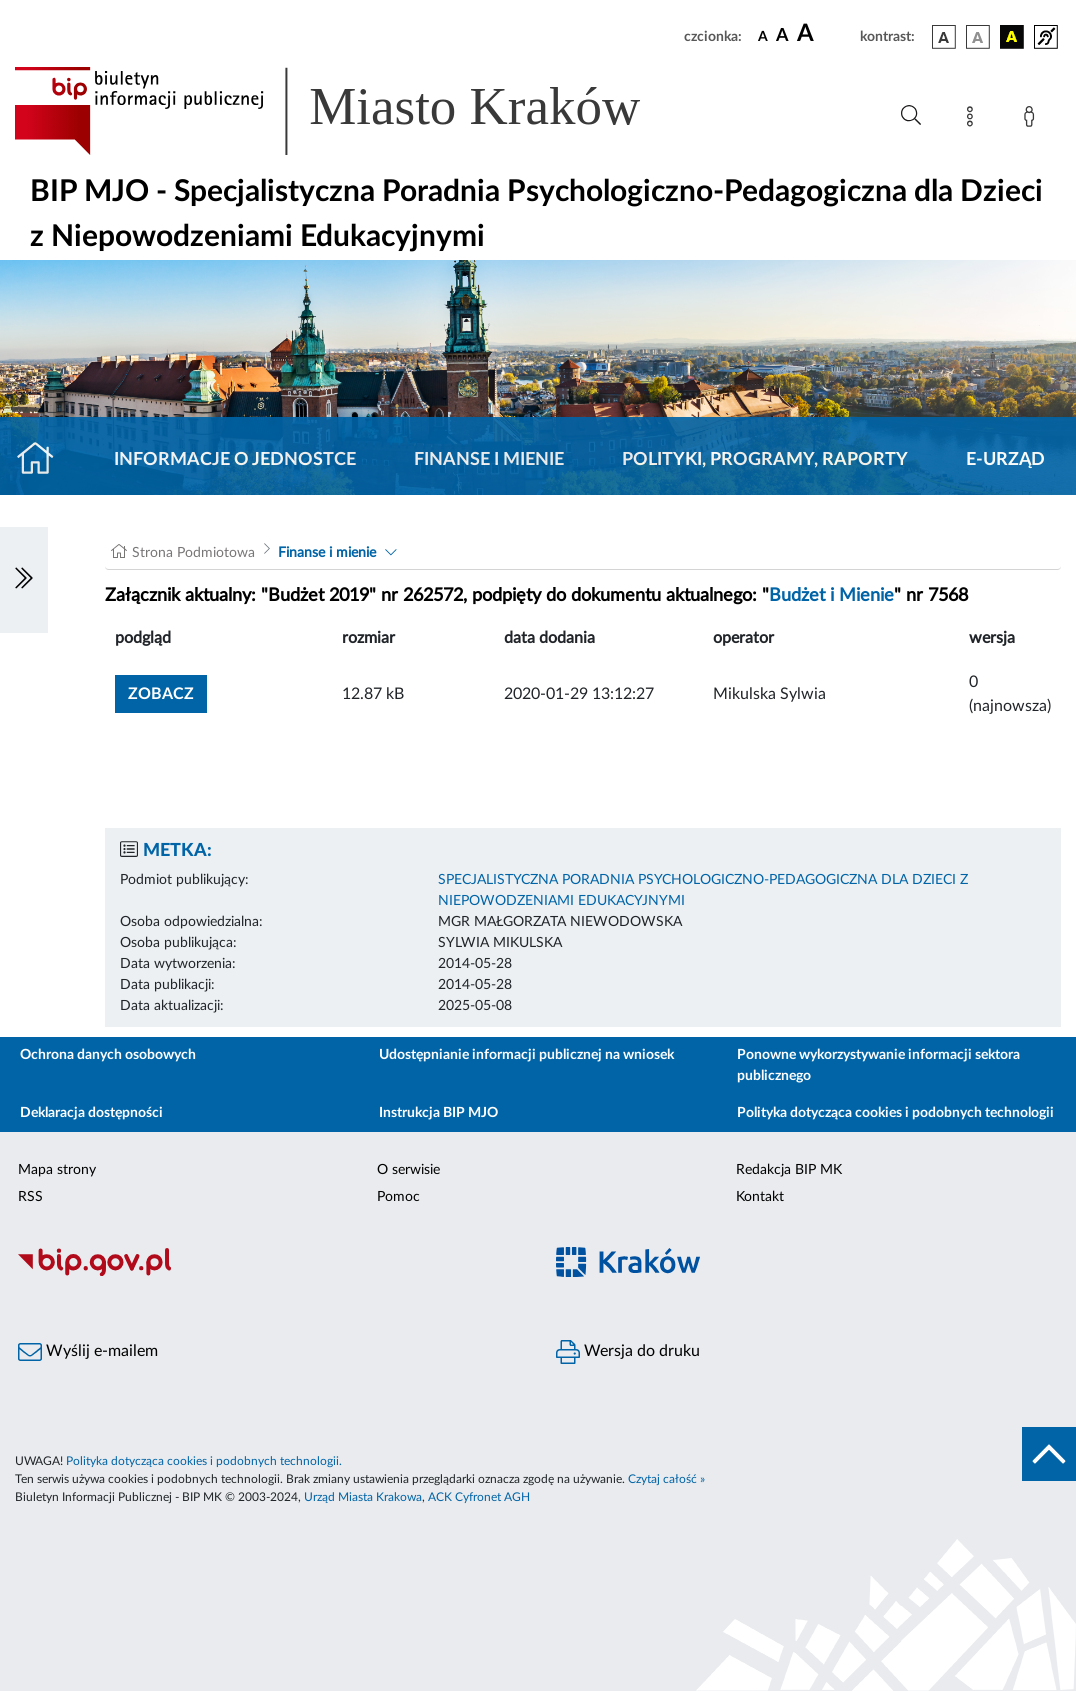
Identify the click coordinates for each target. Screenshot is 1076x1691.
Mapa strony (57, 1170)
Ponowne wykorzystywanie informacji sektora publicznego (878, 1065)
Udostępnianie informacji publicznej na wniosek (526, 1055)
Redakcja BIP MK (789, 1170)
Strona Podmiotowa (193, 553)
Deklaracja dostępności (91, 1113)
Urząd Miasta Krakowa (363, 1497)
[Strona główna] (43, 460)
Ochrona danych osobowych (108, 1055)
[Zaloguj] (1033, 120)
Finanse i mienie (489, 460)
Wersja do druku (628, 1352)
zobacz (161, 694)
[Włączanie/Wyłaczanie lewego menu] (24, 580)
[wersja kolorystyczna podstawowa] (944, 37)
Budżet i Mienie (831, 596)
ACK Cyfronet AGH (479, 1497)
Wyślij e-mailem (88, 1352)
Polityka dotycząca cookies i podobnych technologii (895, 1113)
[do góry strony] (1049, 1454)
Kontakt (760, 1197)
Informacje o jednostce (235, 460)
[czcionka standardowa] (763, 36)
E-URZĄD (1005, 460)
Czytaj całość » (666, 1479)
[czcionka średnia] (782, 36)
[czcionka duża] (825, 34)
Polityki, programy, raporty (765, 460)
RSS (30, 1197)
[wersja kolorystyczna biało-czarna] (978, 37)
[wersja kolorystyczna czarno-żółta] (1012, 37)
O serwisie (408, 1170)
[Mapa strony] (974, 120)
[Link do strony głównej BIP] (356, 111)
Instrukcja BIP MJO (438, 1113)
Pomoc (398, 1197)
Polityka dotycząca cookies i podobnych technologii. (204, 1461)
